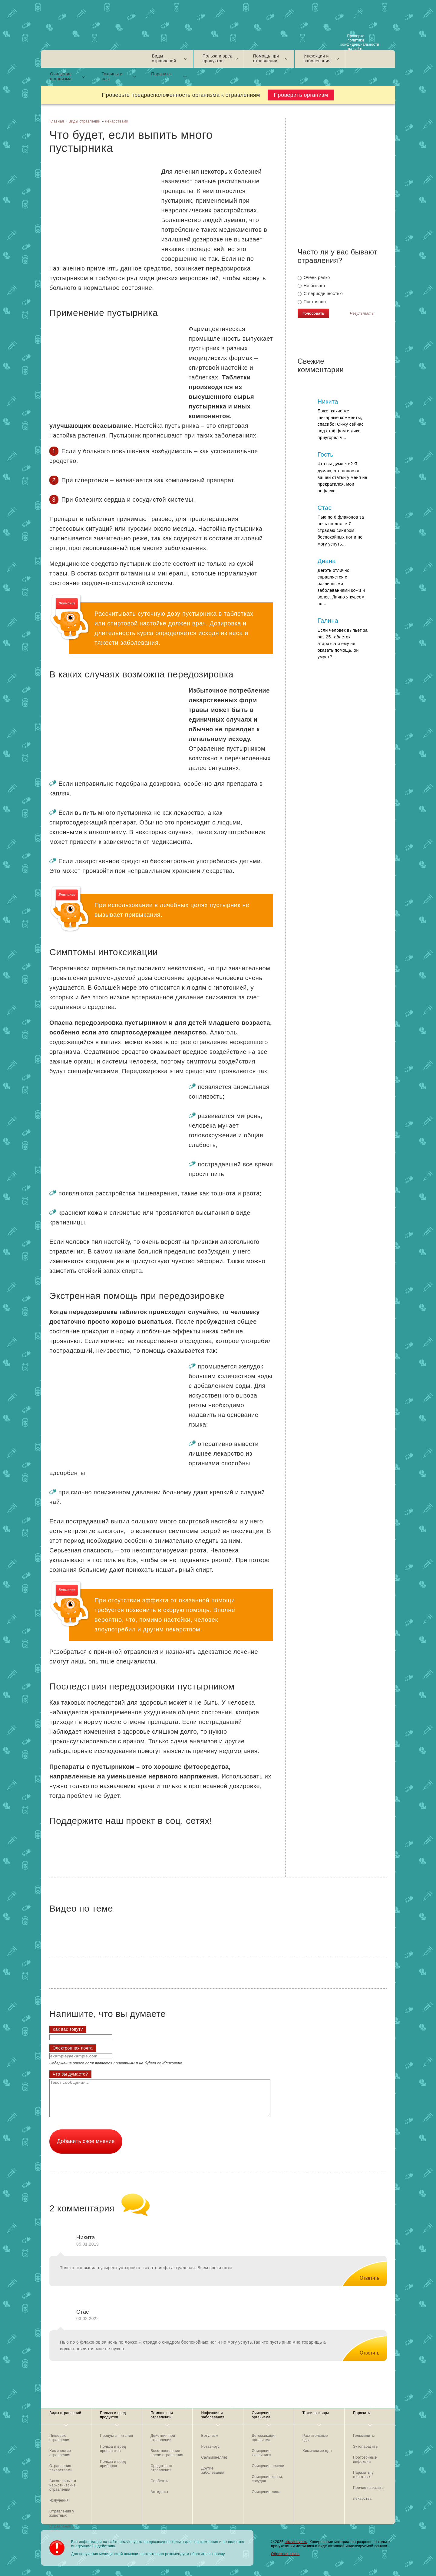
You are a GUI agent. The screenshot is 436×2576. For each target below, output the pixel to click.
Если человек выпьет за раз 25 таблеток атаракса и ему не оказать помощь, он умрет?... (343, 643)
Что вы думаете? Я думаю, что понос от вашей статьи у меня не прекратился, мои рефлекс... (342, 477)
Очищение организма (61, 76)
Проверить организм (301, 95)
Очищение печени (268, 2466)
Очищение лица (266, 2492)
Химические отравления (60, 2453)
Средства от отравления (161, 2468)
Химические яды (317, 2451)
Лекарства (362, 2498)
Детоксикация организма (264, 2437)
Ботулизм (209, 2435)
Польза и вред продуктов (218, 58)
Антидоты (159, 2492)
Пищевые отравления (59, 2437)
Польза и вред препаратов (113, 2448)
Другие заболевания (212, 2470)
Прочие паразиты (369, 2488)
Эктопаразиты (365, 2446)
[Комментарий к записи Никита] (364, 2273)
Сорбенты (159, 2481)
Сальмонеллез (214, 2457)
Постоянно (312, 301)
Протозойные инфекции (365, 2459)
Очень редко (314, 277)
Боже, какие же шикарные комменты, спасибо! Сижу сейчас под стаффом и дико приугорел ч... (341, 424)
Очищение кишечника (261, 2453)
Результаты (362, 314)
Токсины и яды (112, 76)
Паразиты (161, 73)
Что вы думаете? (70, 2074)
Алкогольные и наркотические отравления (62, 2485)
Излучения (59, 2500)
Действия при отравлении (162, 2437)
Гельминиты (364, 2435)
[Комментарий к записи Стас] (364, 2348)
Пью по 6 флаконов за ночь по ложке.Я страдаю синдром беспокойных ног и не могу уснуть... (341, 530)
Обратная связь (285, 2554)
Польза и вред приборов (113, 2464)
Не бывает (311, 285)
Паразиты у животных (363, 2474)
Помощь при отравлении (266, 58)
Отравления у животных (61, 2513)
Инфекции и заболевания (317, 58)
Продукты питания (116, 2435)
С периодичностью (320, 293)
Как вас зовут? (68, 2029)
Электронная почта (73, 2048)
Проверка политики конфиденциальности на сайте (357, 41)
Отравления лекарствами (61, 2468)
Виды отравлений (164, 58)
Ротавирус (210, 2446)
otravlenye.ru (296, 2542)
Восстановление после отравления (166, 2453)
